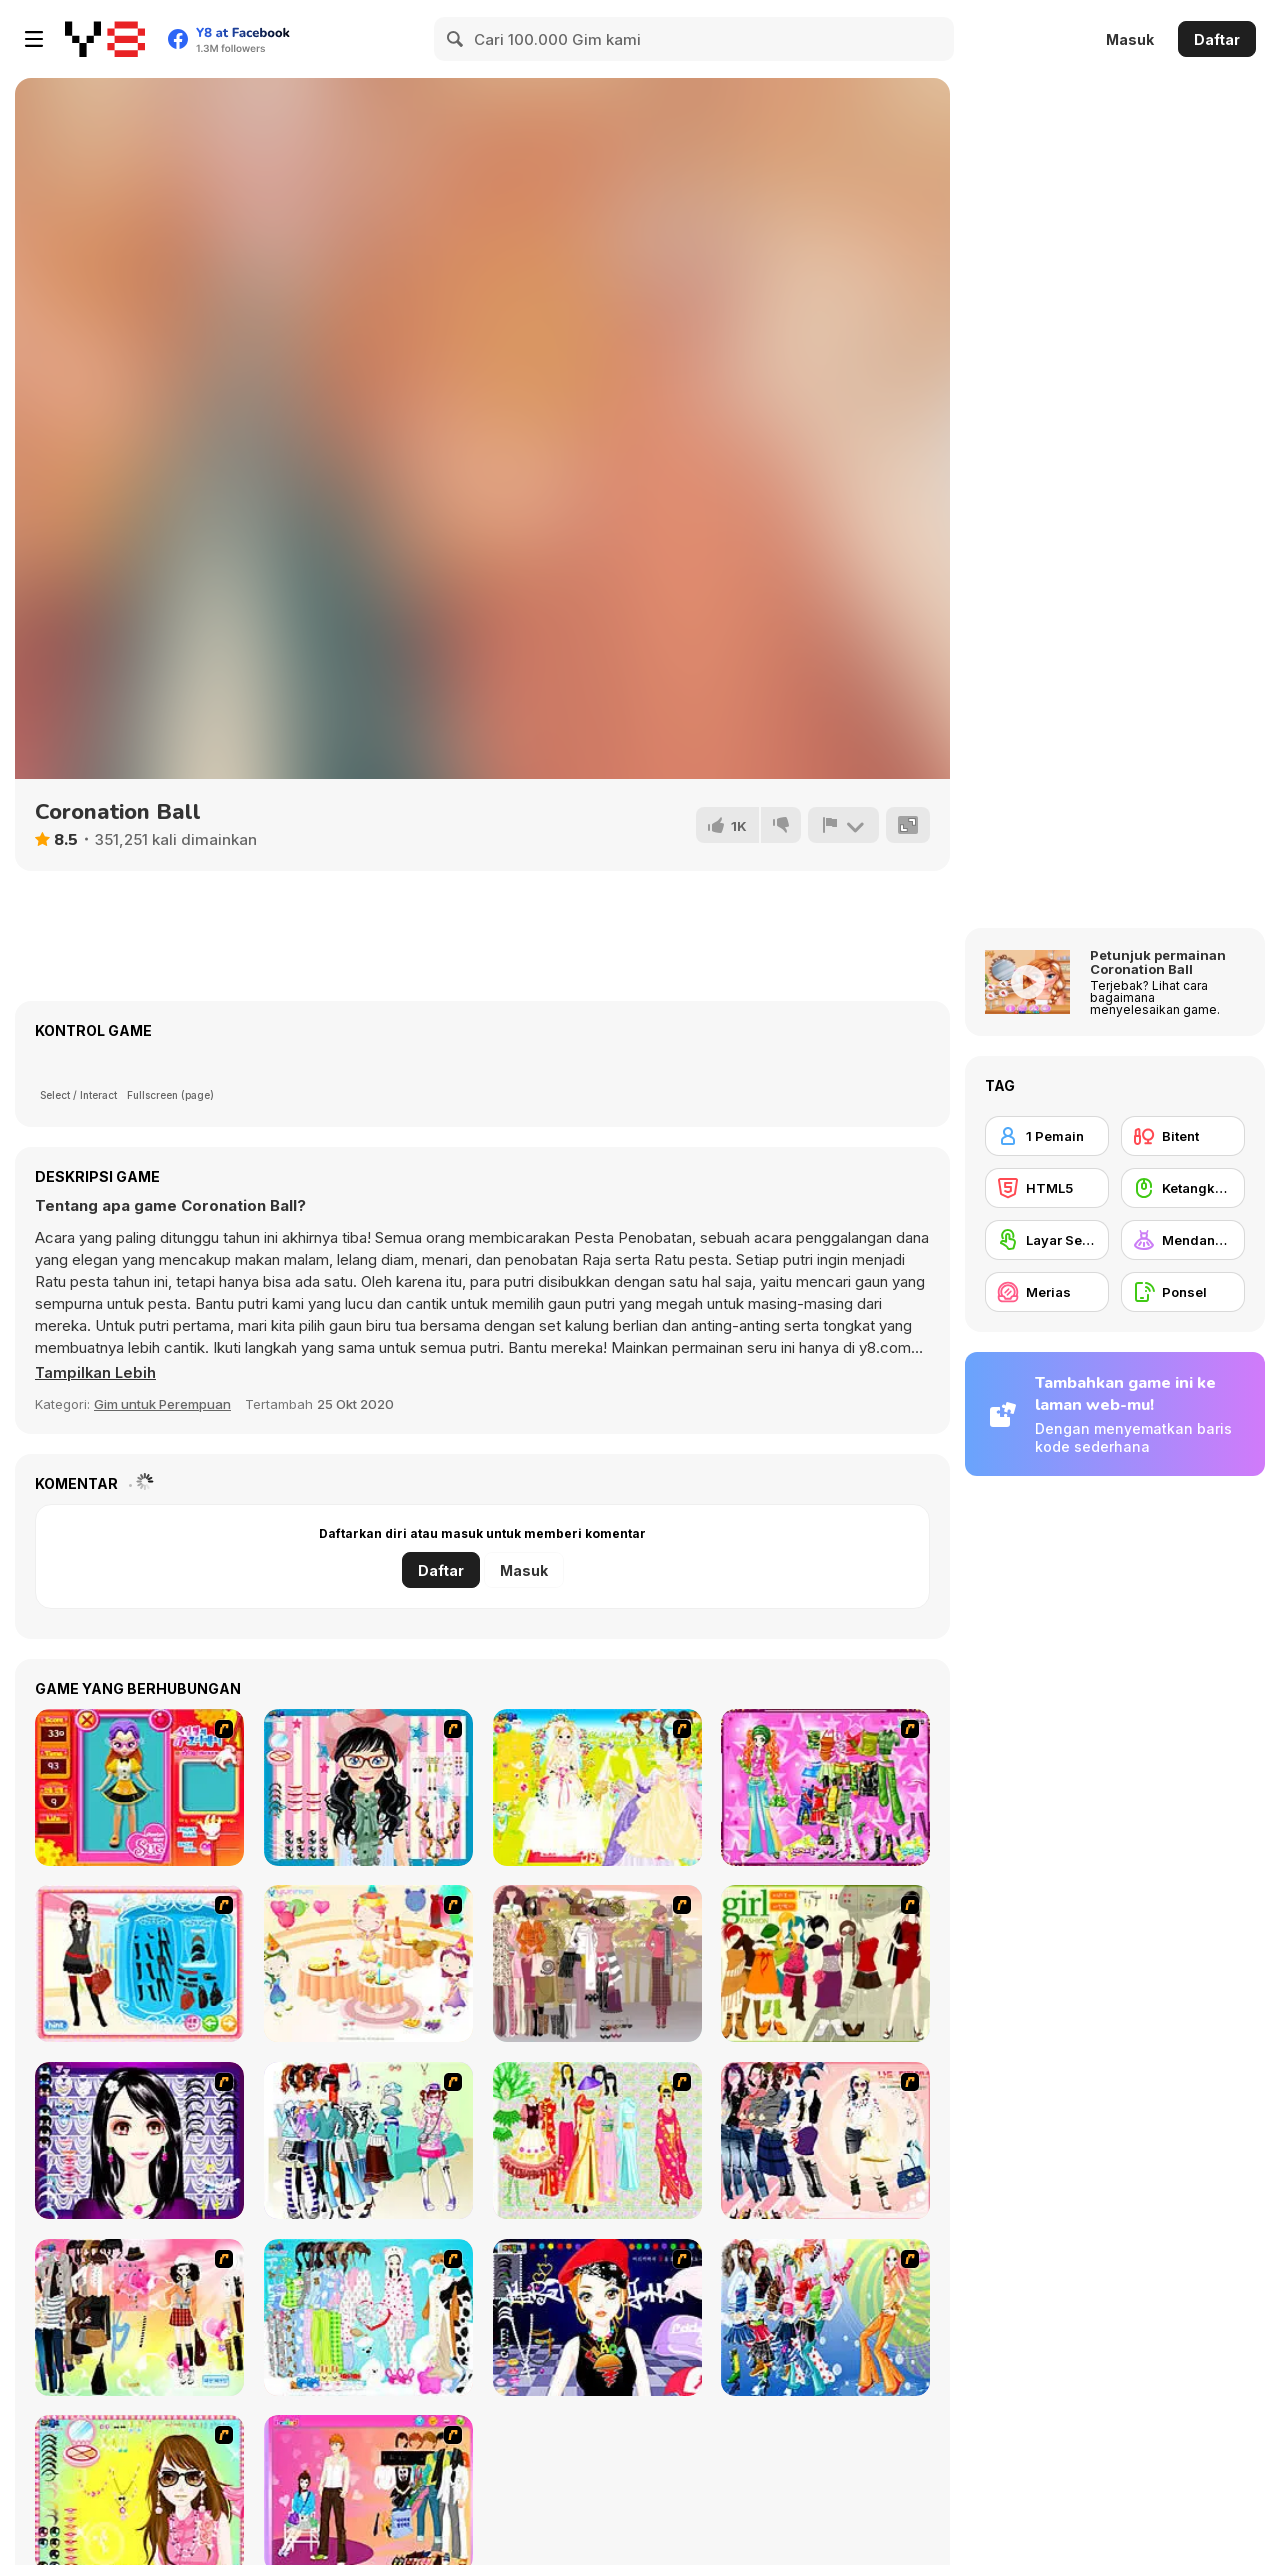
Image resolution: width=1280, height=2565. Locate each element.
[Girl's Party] (368, 1963)
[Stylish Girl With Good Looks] (597, 2317)
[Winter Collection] (368, 2140)
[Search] (456, 39)
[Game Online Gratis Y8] (105, 39)
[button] (97, 1373)
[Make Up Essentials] (139, 2140)
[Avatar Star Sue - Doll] (139, 1787)
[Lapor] (843, 825)
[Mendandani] (1183, 1240)
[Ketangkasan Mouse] (1183, 1188)
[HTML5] (1047, 1188)
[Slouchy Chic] (139, 2317)
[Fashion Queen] (139, 1963)
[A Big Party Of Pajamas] (368, 2317)
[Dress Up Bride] (597, 1787)
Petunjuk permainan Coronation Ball (1158, 962)
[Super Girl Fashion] (825, 1963)
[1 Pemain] (1047, 1136)
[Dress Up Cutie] (368, 1787)
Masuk (1130, 39)
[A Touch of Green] (825, 1787)
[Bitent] (1183, 1136)
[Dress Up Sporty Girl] (825, 2140)
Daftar (1217, 39)
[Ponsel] (1183, 1292)
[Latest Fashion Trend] (825, 2317)
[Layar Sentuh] (1047, 1240)
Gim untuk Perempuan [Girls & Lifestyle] (162, 1404)
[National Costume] (597, 2140)
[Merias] (1047, 1292)
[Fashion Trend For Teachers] (597, 1963)
